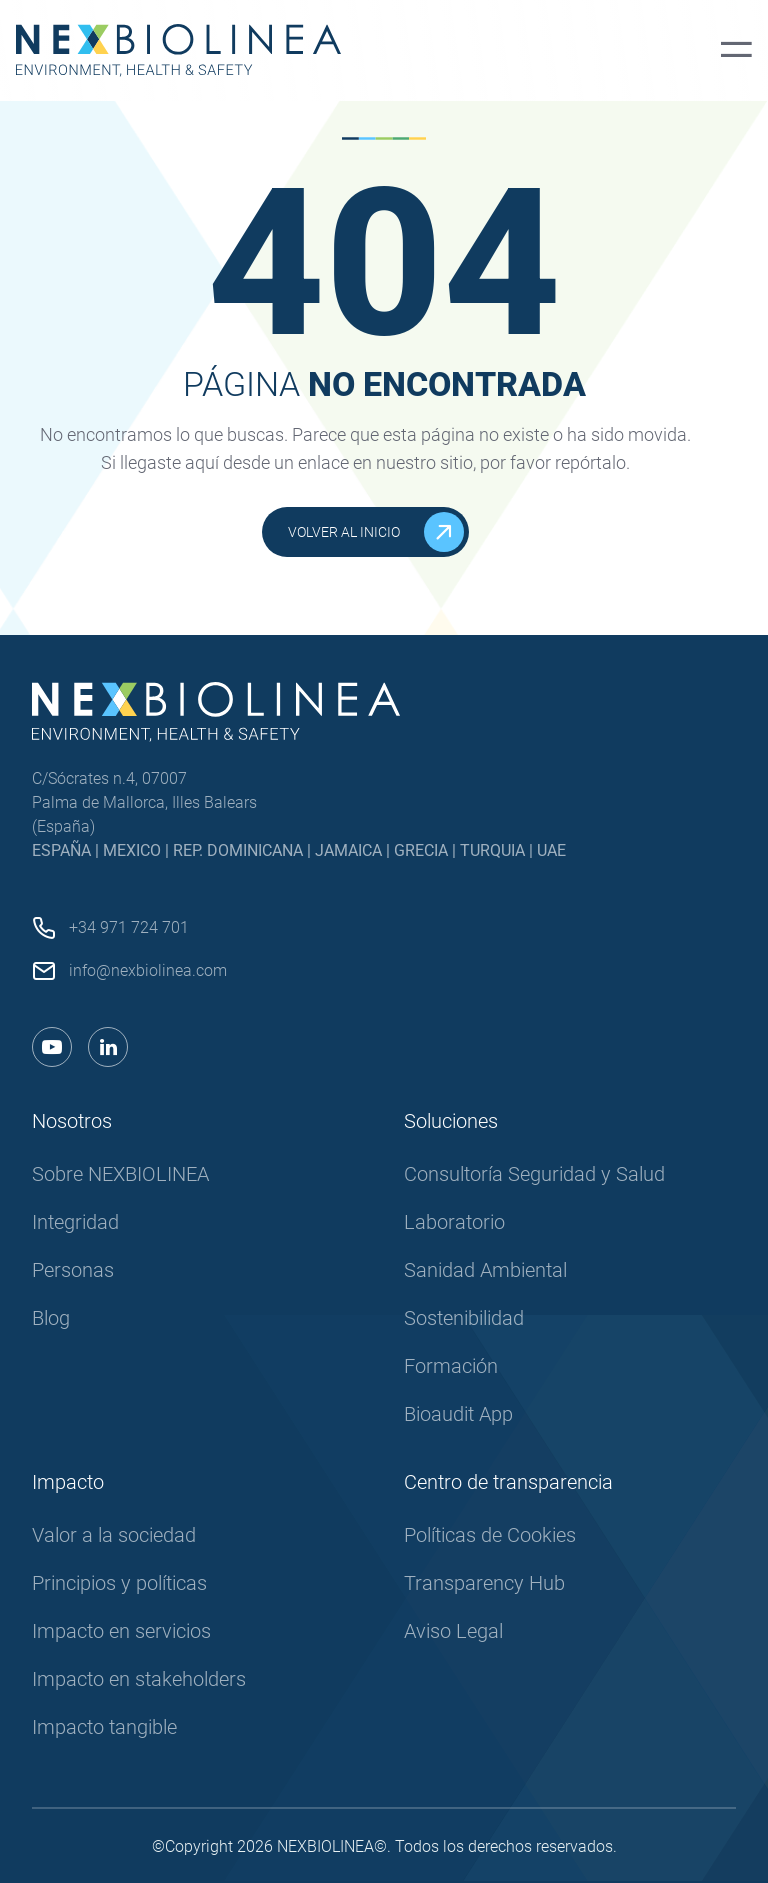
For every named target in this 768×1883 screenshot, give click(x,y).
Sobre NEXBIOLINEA (120, 1174)
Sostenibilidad (464, 1318)
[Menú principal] (736, 51)
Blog (51, 1318)
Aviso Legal (453, 1631)
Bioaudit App (458, 1414)
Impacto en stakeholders (139, 1679)
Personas (73, 1270)
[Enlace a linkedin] (108, 1047)
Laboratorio (454, 1222)
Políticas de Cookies (490, 1535)
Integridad (75, 1222)
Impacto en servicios (121, 1631)
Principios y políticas (119, 1583)
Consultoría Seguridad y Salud (534, 1174)
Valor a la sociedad (114, 1535)
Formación (451, 1366)
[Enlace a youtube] (52, 1047)
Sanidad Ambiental (485, 1270)
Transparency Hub (484, 1583)
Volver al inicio (376, 532)
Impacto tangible (104, 1727)
